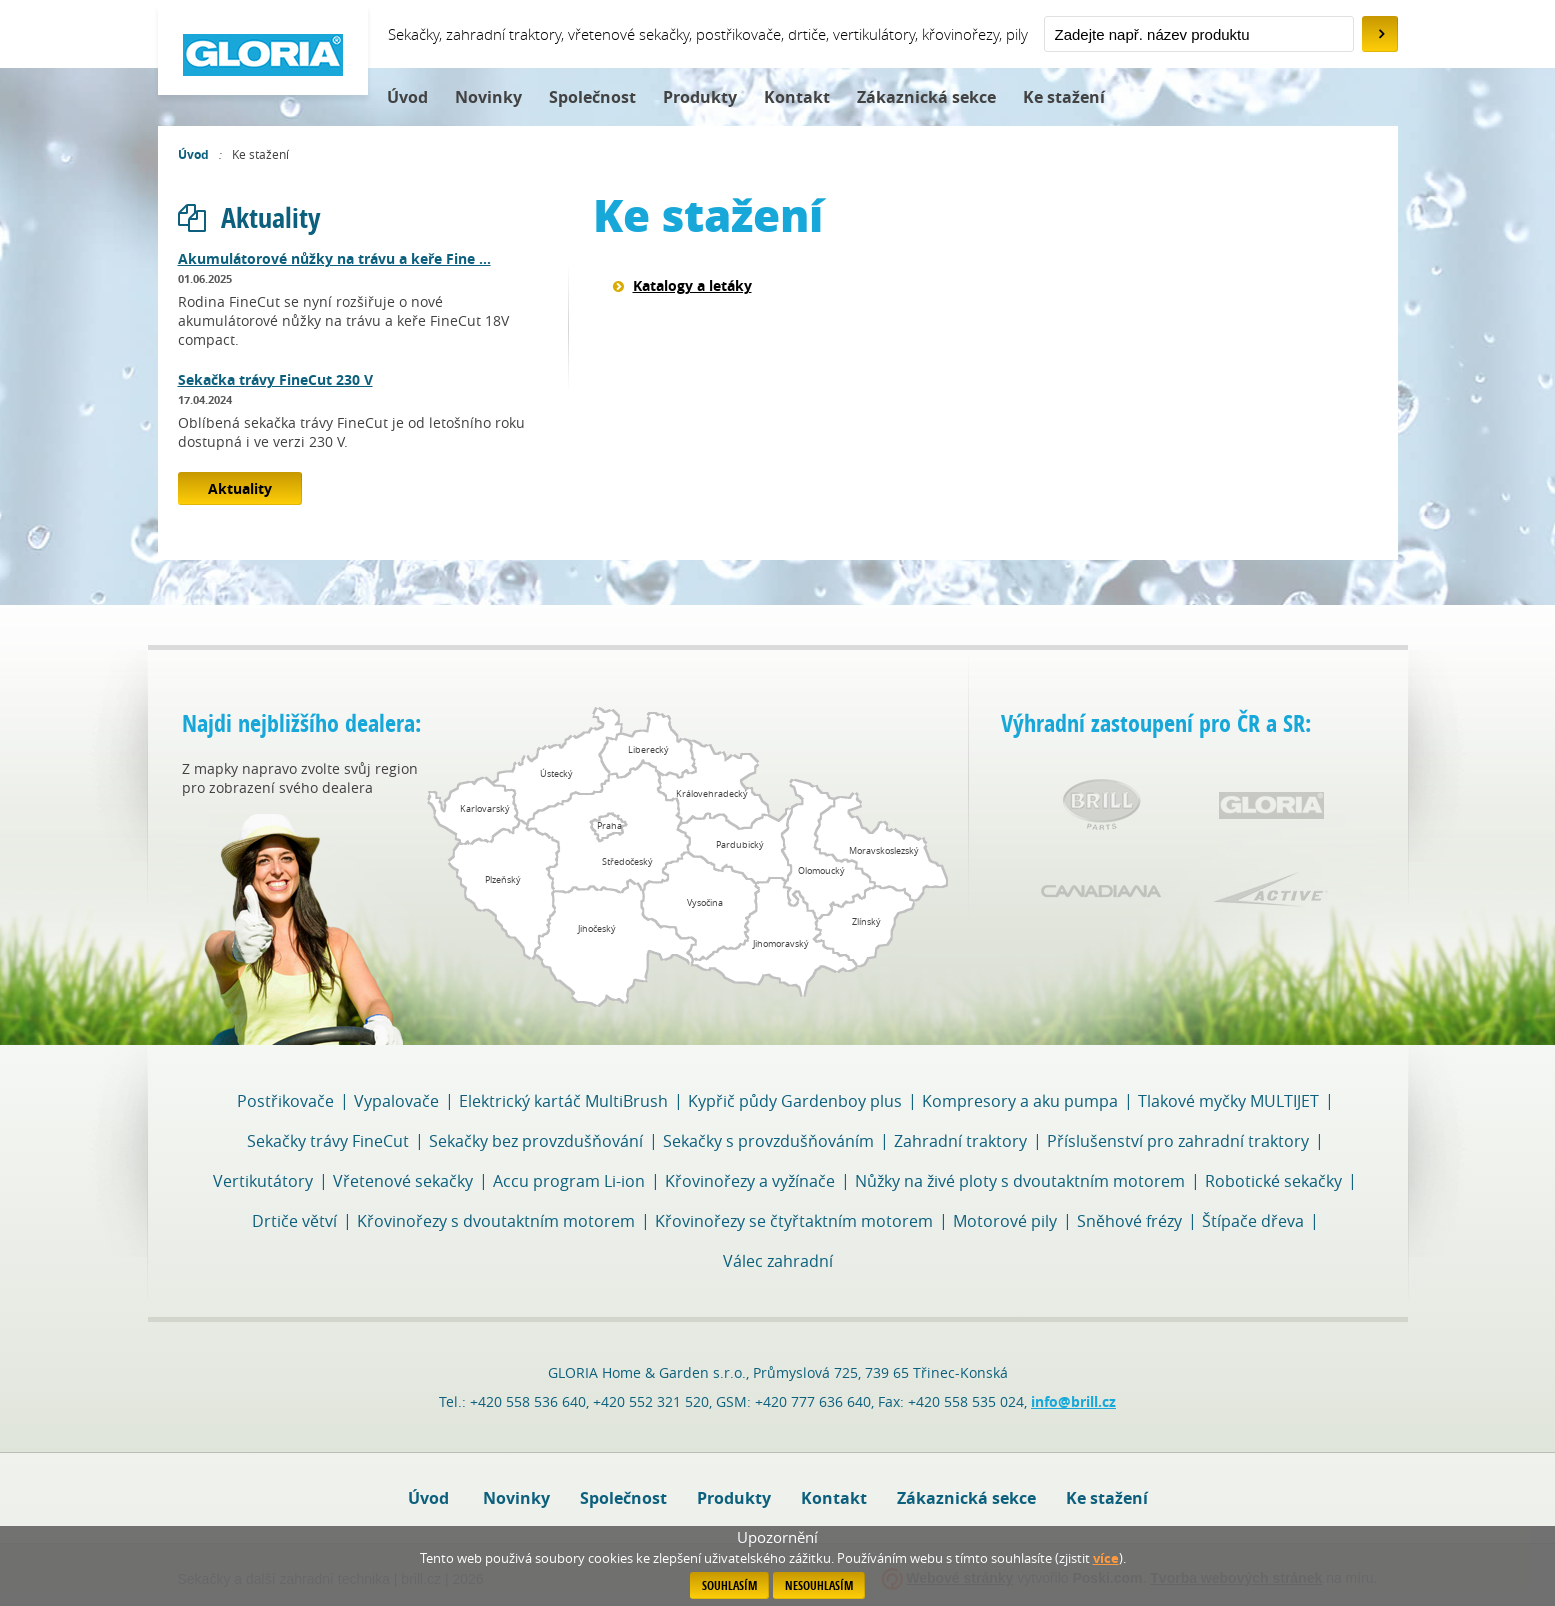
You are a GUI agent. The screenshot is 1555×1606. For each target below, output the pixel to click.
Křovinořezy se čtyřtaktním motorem (794, 1221)
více (1106, 1558)
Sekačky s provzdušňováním (768, 1141)
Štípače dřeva (1253, 1221)
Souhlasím (729, 1585)
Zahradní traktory (960, 1141)
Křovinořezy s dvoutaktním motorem (496, 1221)
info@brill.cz (1073, 1401)
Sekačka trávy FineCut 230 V (275, 379)
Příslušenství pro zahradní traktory (1178, 1141)
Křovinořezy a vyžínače (750, 1181)
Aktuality (249, 217)
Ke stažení (1064, 97)
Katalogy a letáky (692, 285)
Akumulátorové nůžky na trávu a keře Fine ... (334, 258)
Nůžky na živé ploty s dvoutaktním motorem (1020, 1181)
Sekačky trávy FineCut (328, 1141)
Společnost (592, 97)
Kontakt (797, 97)
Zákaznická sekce (926, 97)
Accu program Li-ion (569, 1181)
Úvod (407, 97)
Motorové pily (1005, 1221)
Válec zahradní (778, 1261)
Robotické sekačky (1273, 1181)
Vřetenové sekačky (403, 1181)
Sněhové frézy (1129, 1221)
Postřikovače (285, 1101)
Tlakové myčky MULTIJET (1228, 1101)
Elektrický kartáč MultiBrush (563, 1101)
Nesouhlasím (819, 1585)
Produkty (700, 97)
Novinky (488, 97)
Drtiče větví (294, 1221)
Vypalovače (396, 1101)
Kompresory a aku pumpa (1020, 1101)
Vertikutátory (263, 1181)
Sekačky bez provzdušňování (536, 1141)
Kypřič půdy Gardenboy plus (795, 1101)
